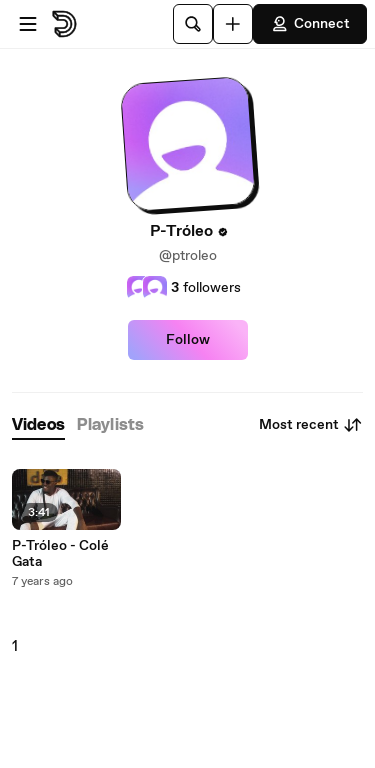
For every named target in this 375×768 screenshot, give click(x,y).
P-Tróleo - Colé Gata (60, 554)
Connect (310, 24)
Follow (188, 340)
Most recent (311, 425)
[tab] (38, 425)
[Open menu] (28, 24)
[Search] (193, 24)
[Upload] (233, 24)
